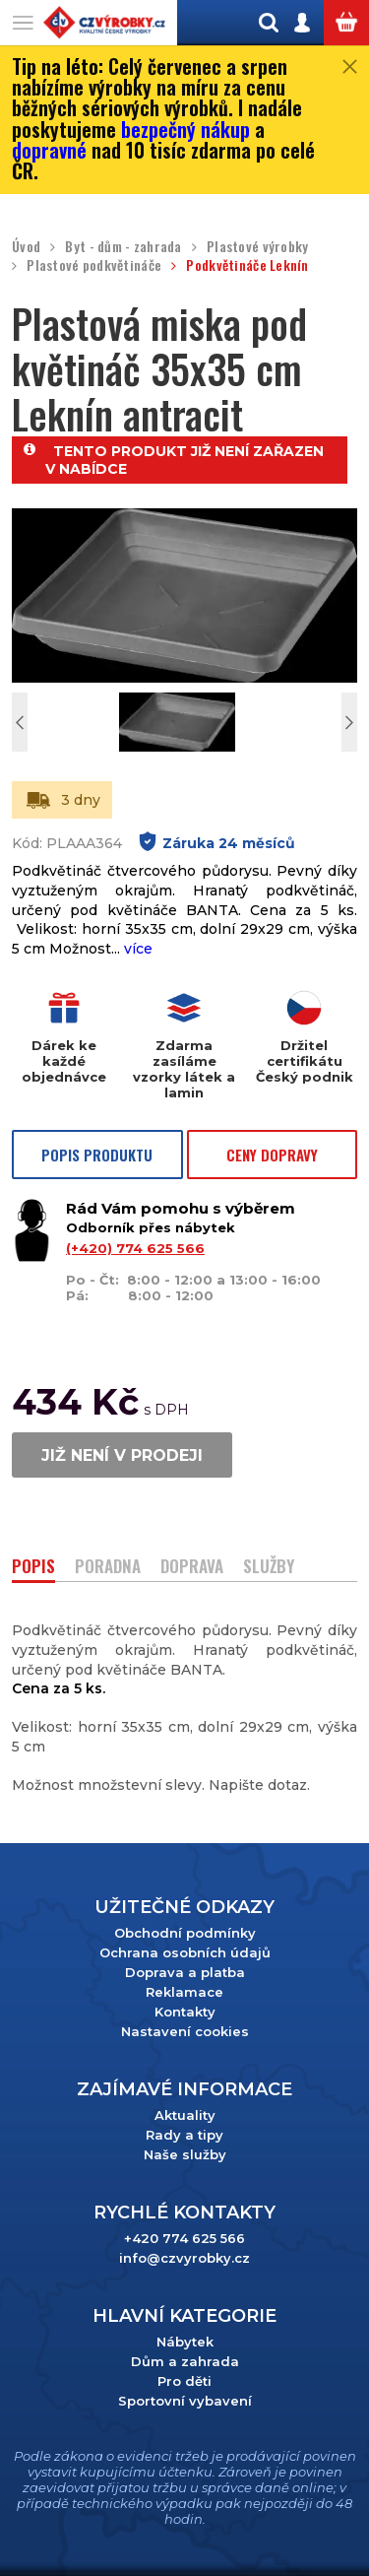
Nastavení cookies (185, 2031)
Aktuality (184, 2115)
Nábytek (185, 2341)
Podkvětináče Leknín (247, 265)
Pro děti (184, 2381)
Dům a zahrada (185, 2361)
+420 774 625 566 (184, 2238)
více (138, 949)
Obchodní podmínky (185, 1933)
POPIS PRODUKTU (97, 1154)
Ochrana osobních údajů (185, 1952)
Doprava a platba (185, 1972)
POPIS (33, 1567)
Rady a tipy (184, 2135)
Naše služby (185, 2154)
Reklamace (184, 1992)
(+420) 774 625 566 (135, 1248)
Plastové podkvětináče (94, 265)
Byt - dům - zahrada (123, 246)
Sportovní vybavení (185, 2401)
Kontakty (184, 2011)
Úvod (26, 246)
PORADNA (108, 1567)
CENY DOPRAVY (272, 1154)
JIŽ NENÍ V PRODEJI (122, 1455)
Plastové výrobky (257, 246)
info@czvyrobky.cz (184, 2258)
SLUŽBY (268, 1567)
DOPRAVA (191, 1567)
